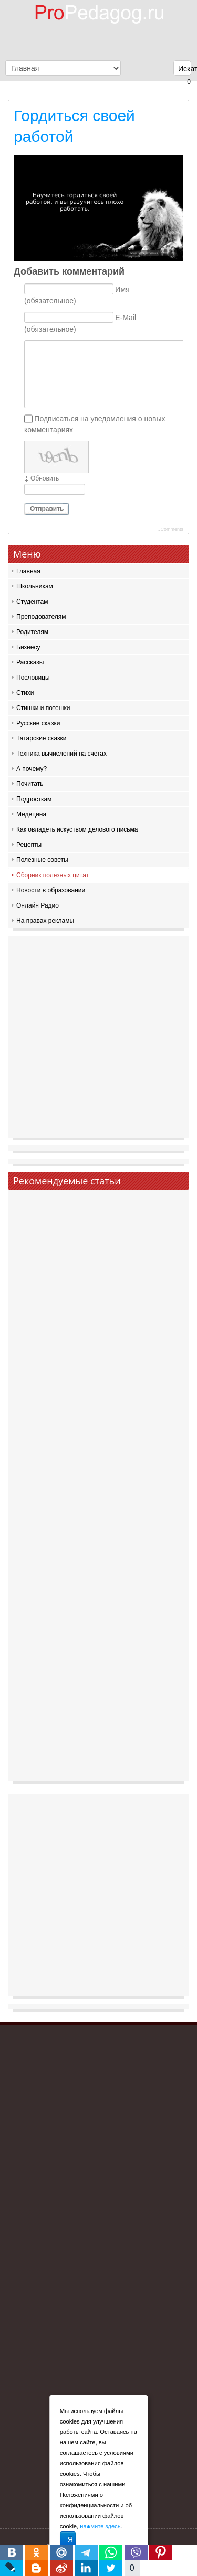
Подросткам (33, 799)
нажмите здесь (100, 2526)
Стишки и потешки (43, 708)
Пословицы (33, 677)
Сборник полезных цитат (52, 875)
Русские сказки (38, 723)
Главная (28, 571)
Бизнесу (28, 647)
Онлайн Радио (37, 905)
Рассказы (30, 662)
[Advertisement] (98, 1039)
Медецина (31, 814)
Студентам (32, 601)
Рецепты (29, 844)
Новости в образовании (50, 890)
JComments (170, 529)
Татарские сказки (41, 738)
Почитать (30, 784)
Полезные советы (42, 860)
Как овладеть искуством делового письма (77, 829)
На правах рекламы (45, 920)
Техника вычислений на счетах (61, 753)
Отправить (47, 508)
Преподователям (41, 616)
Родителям (32, 632)
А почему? (31, 768)
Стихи (25, 692)
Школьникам (34, 586)
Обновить (44, 478)
